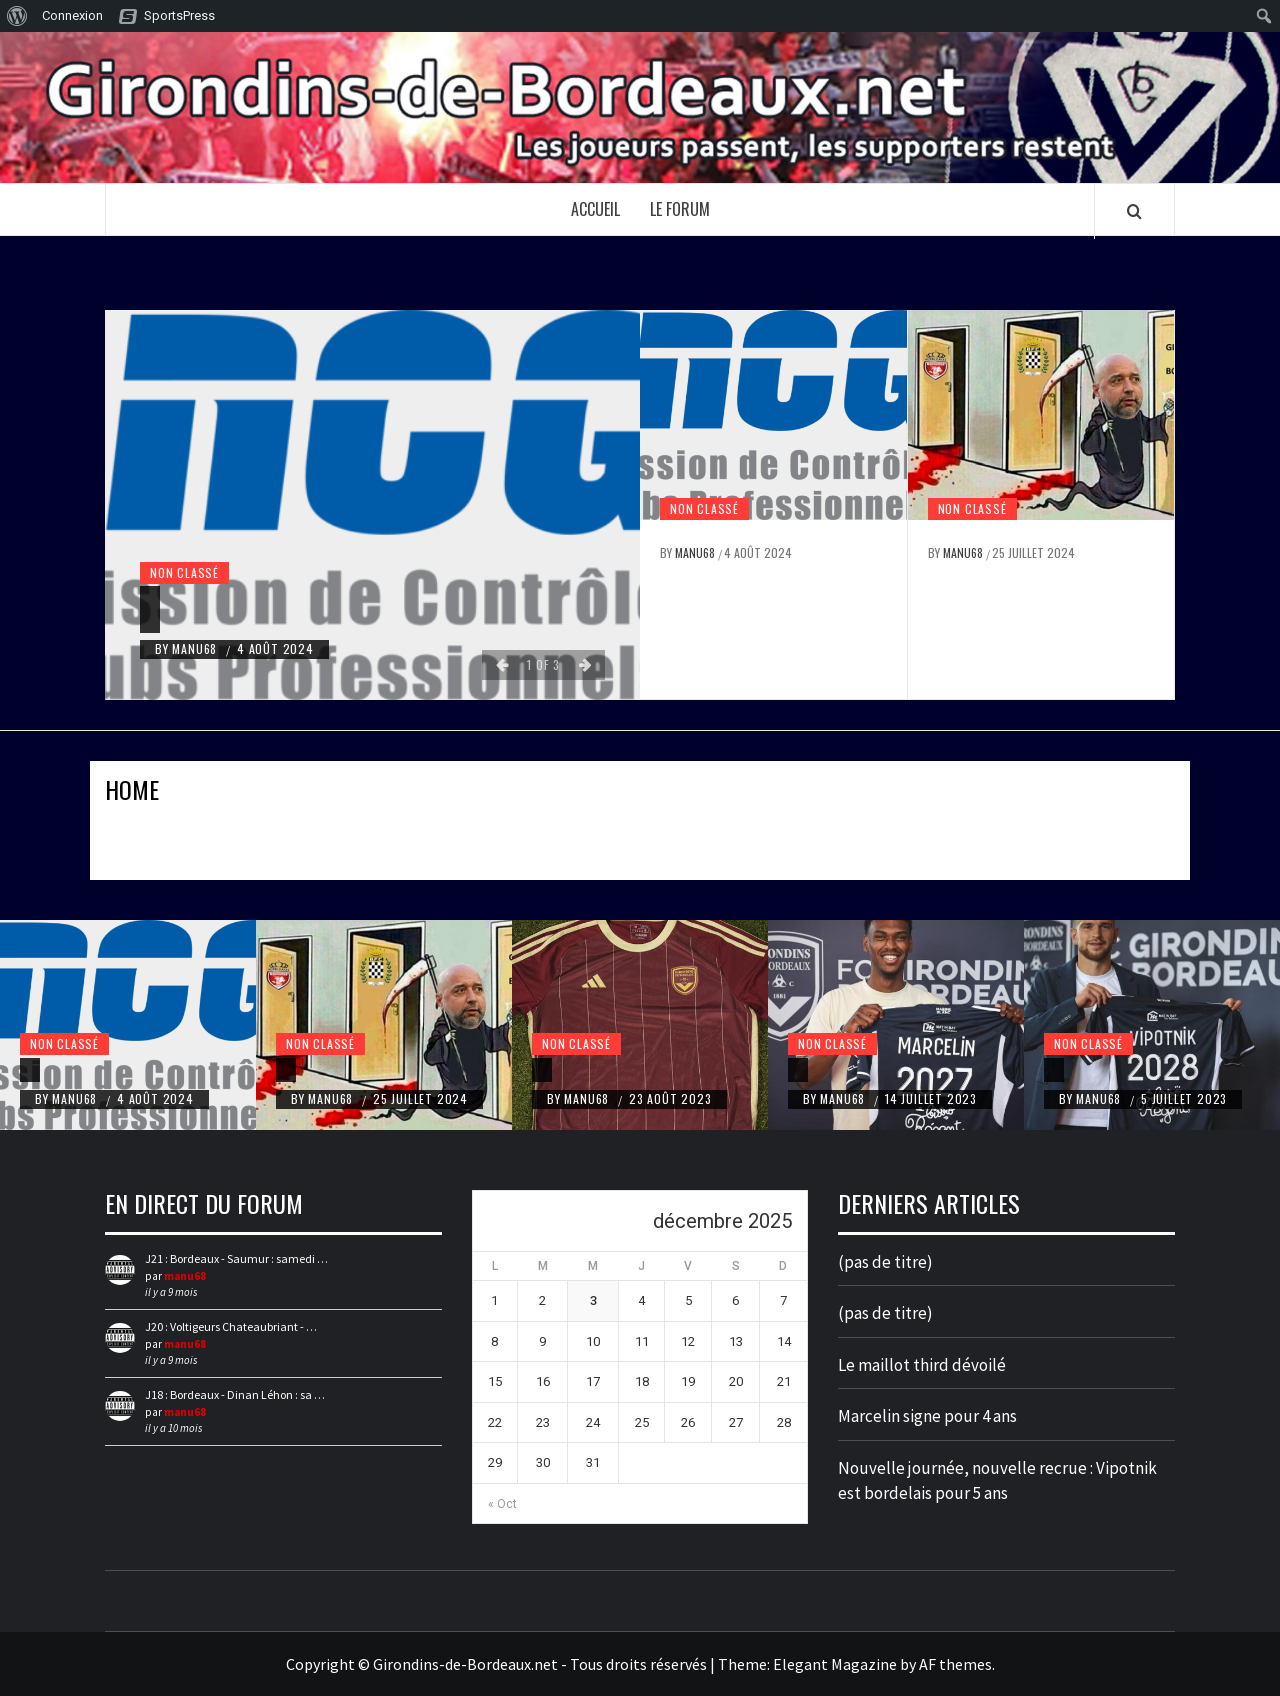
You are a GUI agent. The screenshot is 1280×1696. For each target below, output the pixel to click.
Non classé (184, 572)
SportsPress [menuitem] (179, 15)
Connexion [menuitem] (72, 15)
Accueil (595, 209)
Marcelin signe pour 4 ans (927, 1416)
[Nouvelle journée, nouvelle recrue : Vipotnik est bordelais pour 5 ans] (1054, 1070)
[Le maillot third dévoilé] (542, 1070)
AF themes (955, 1664)
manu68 (196, 648)
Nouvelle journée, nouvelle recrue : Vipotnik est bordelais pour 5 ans (997, 1481)
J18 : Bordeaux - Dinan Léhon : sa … (235, 1394)
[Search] (1134, 211)
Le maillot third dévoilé (922, 1365)
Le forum (680, 209)
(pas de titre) (885, 1262)
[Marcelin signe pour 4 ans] (798, 1070)
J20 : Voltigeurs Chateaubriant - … (231, 1326)
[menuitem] (17, 16)
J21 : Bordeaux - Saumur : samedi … (236, 1258)
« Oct (502, 1504)
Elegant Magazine (835, 1664)
